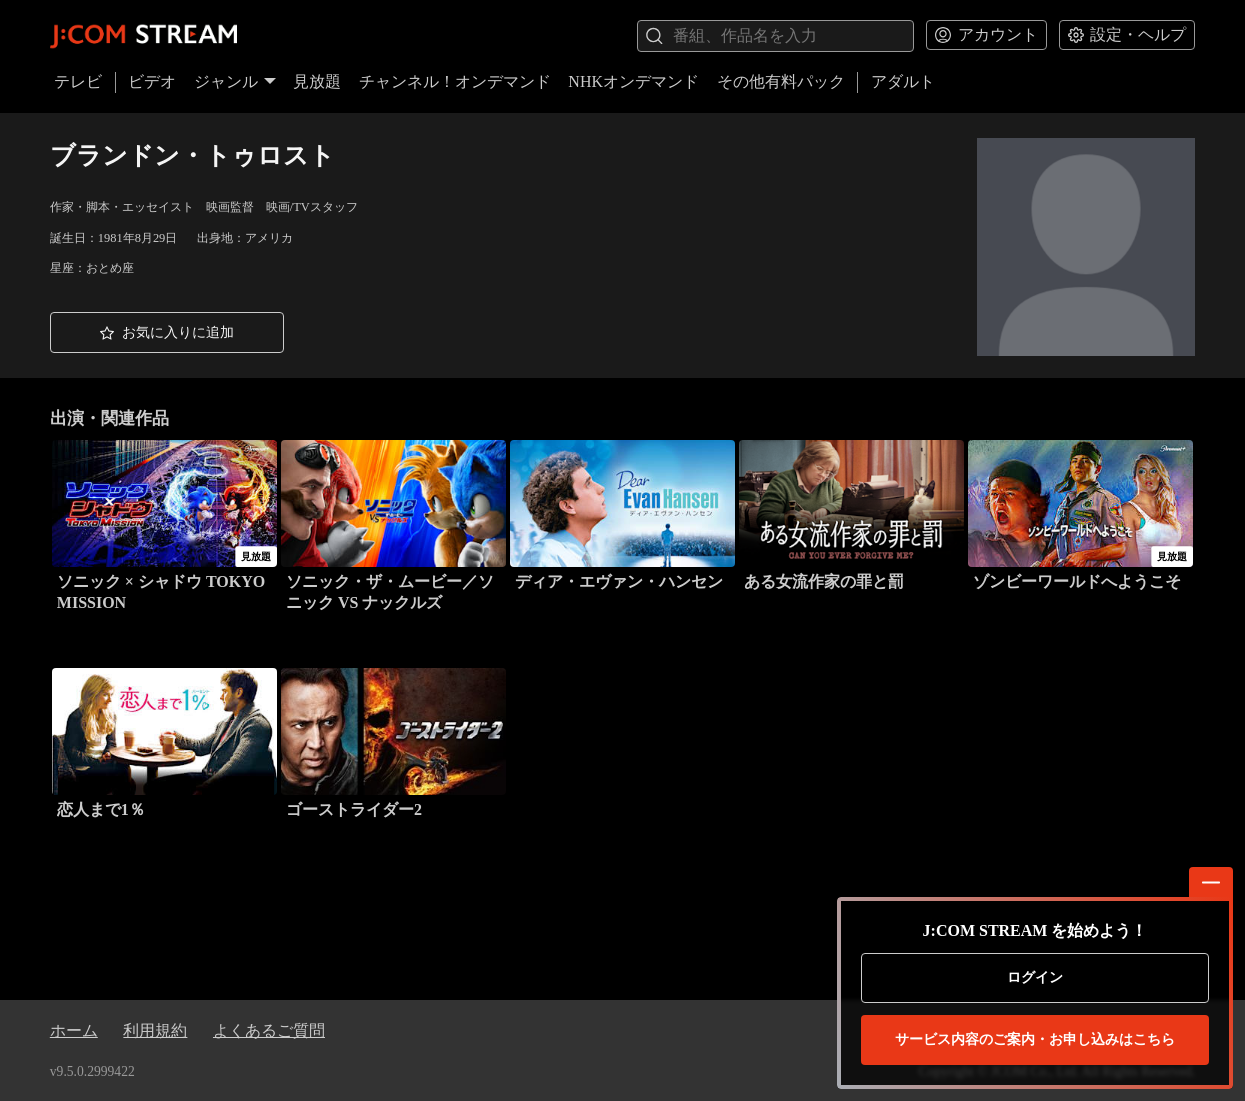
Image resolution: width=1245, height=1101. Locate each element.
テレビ (78, 81)
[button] (167, 332)
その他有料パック (781, 81)
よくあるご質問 (269, 1030)
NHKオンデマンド (633, 81)
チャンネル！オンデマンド (455, 81)
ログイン (1035, 977)
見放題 (317, 81)
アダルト (903, 81)
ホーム (74, 1030)
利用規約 (155, 1030)
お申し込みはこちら (1035, 1040)
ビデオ (152, 81)
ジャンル (235, 81)
